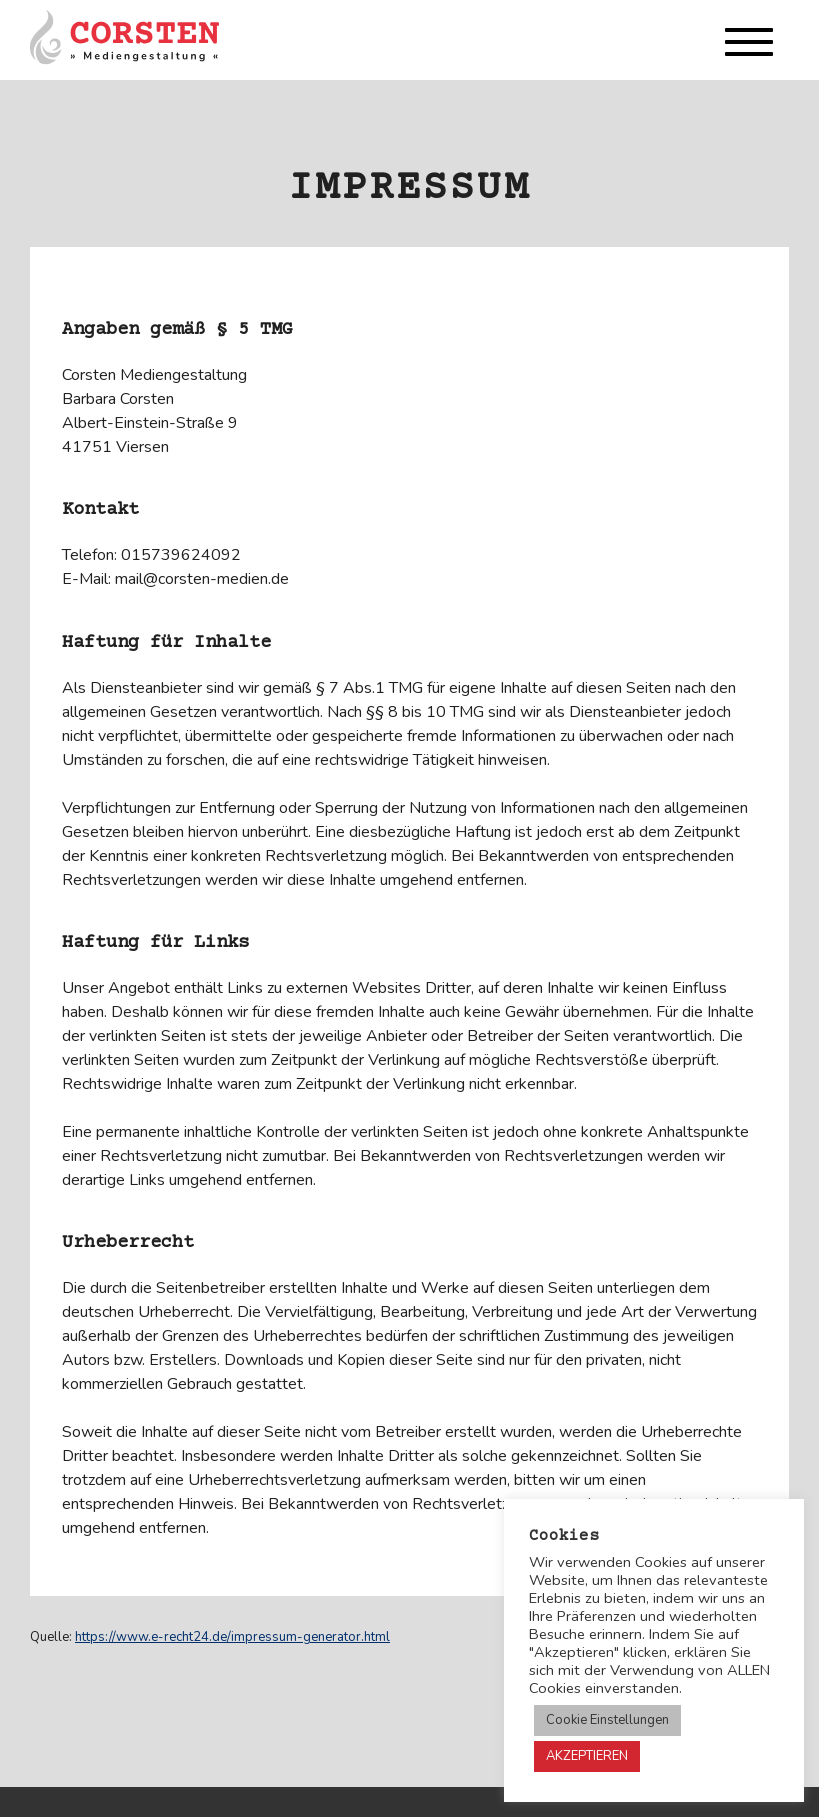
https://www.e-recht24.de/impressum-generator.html (232, 1637)
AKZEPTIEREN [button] (587, 1756)
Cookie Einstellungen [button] (607, 1720)
